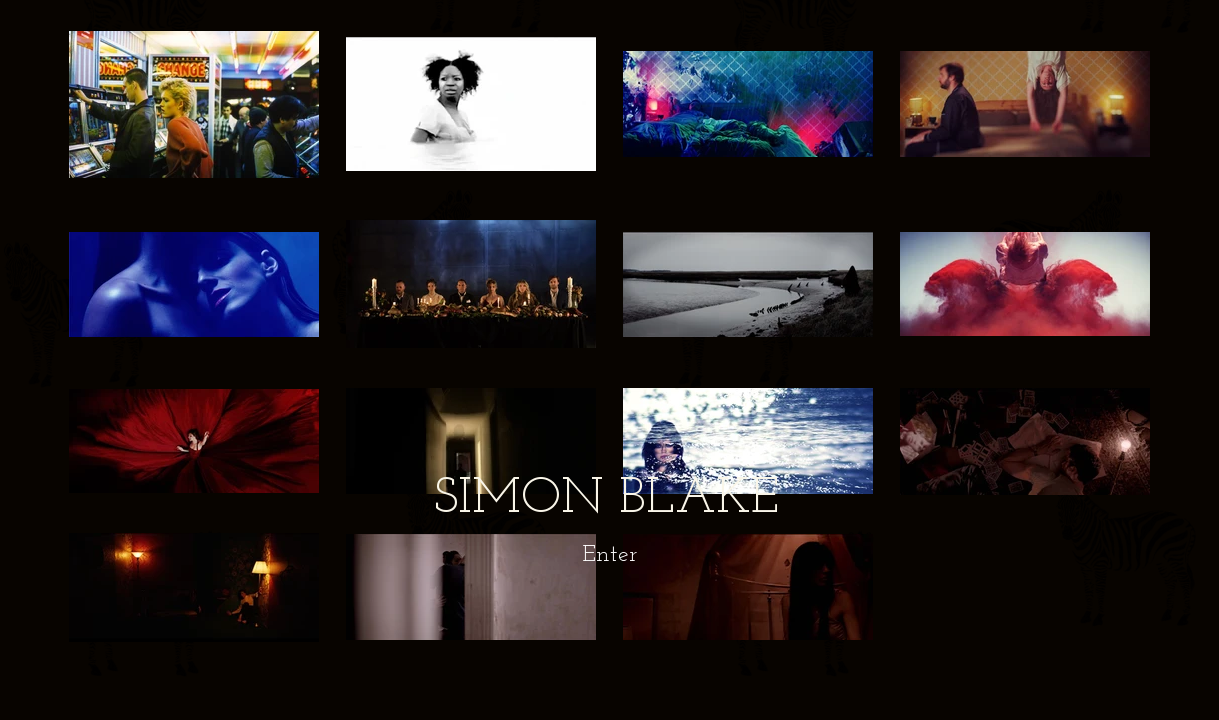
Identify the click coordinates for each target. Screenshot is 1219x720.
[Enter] (609, 556)
